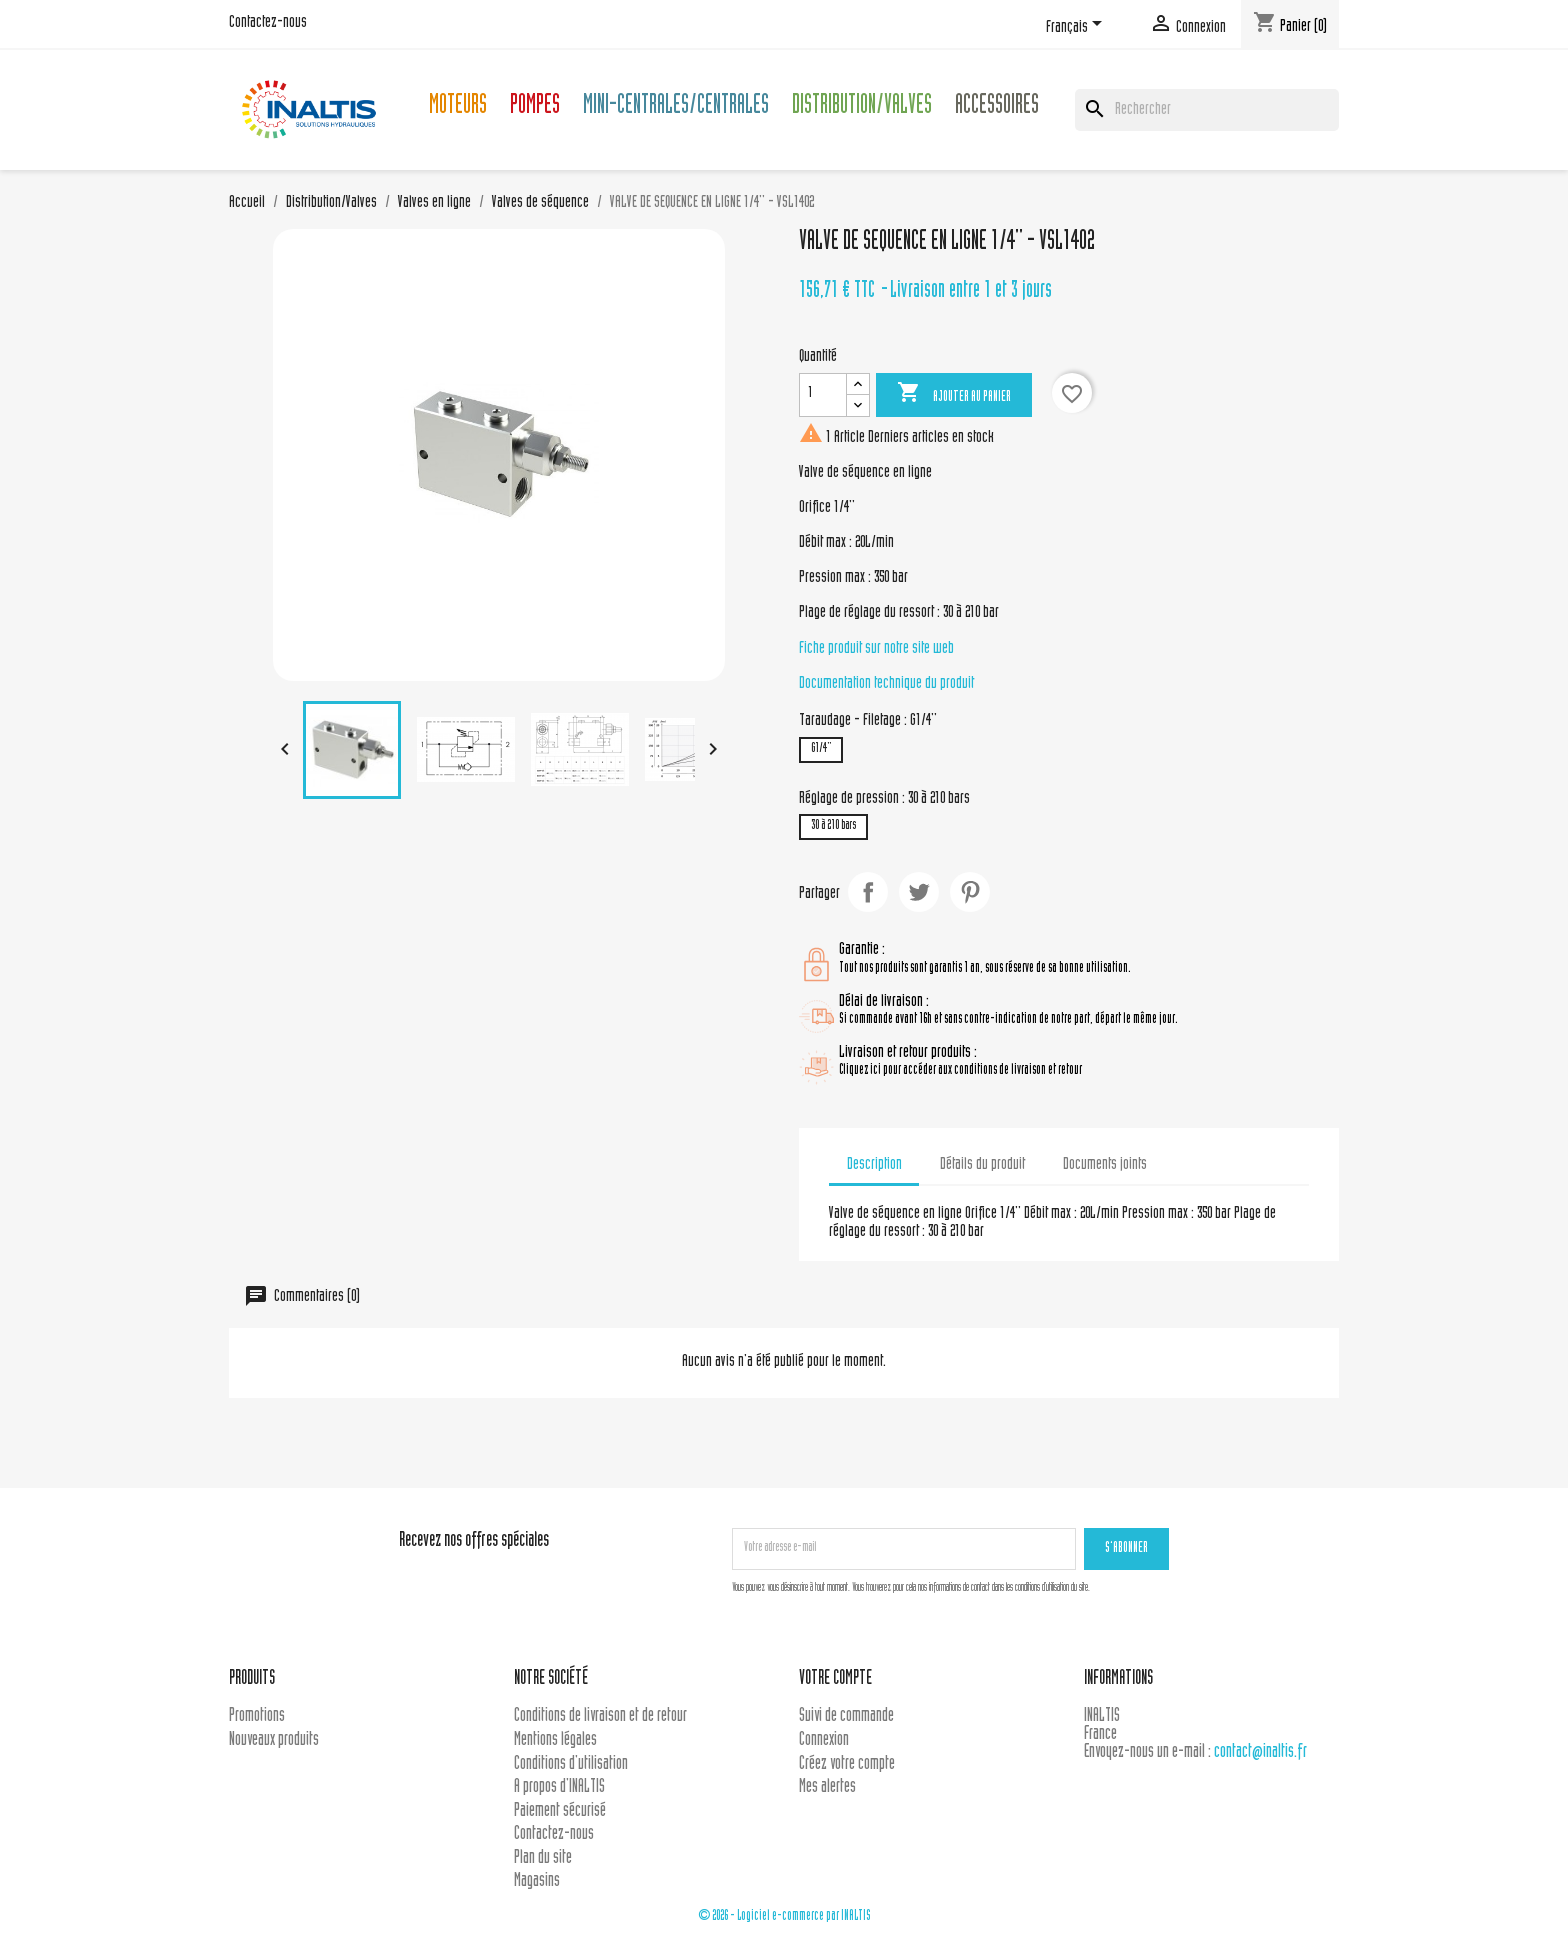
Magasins (537, 1881)
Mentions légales (555, 1740)
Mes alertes (827, 1787)
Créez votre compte (847, 1764)
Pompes (535, 107)
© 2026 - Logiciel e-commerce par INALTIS (784, 1916)
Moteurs (458, 107)
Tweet (919, 892)
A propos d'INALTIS (559, 1787)
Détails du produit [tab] (982, 1165)
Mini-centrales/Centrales (676, 107)
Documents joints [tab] (1105, 1165)
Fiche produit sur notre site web (876, 649)
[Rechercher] (1207, 110)
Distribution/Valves (862, 107)
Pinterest (970, 892)
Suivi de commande (846, 1716)
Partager (868, 892)
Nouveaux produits (274, 1740)
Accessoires (997, 107)
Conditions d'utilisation (571, 1764)
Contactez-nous (268, 23)
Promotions (257, 1716)
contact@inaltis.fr (1260, 1752)
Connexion (824, 1740)
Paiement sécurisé (560, 1811)
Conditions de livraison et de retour (600, 1716)
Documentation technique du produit (886, 684)
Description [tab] (874, 1165)
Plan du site (543, 1858)
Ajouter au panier (954, 394)
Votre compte (835, 1679)
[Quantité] (823, 395)
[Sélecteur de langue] (1077, 27)
